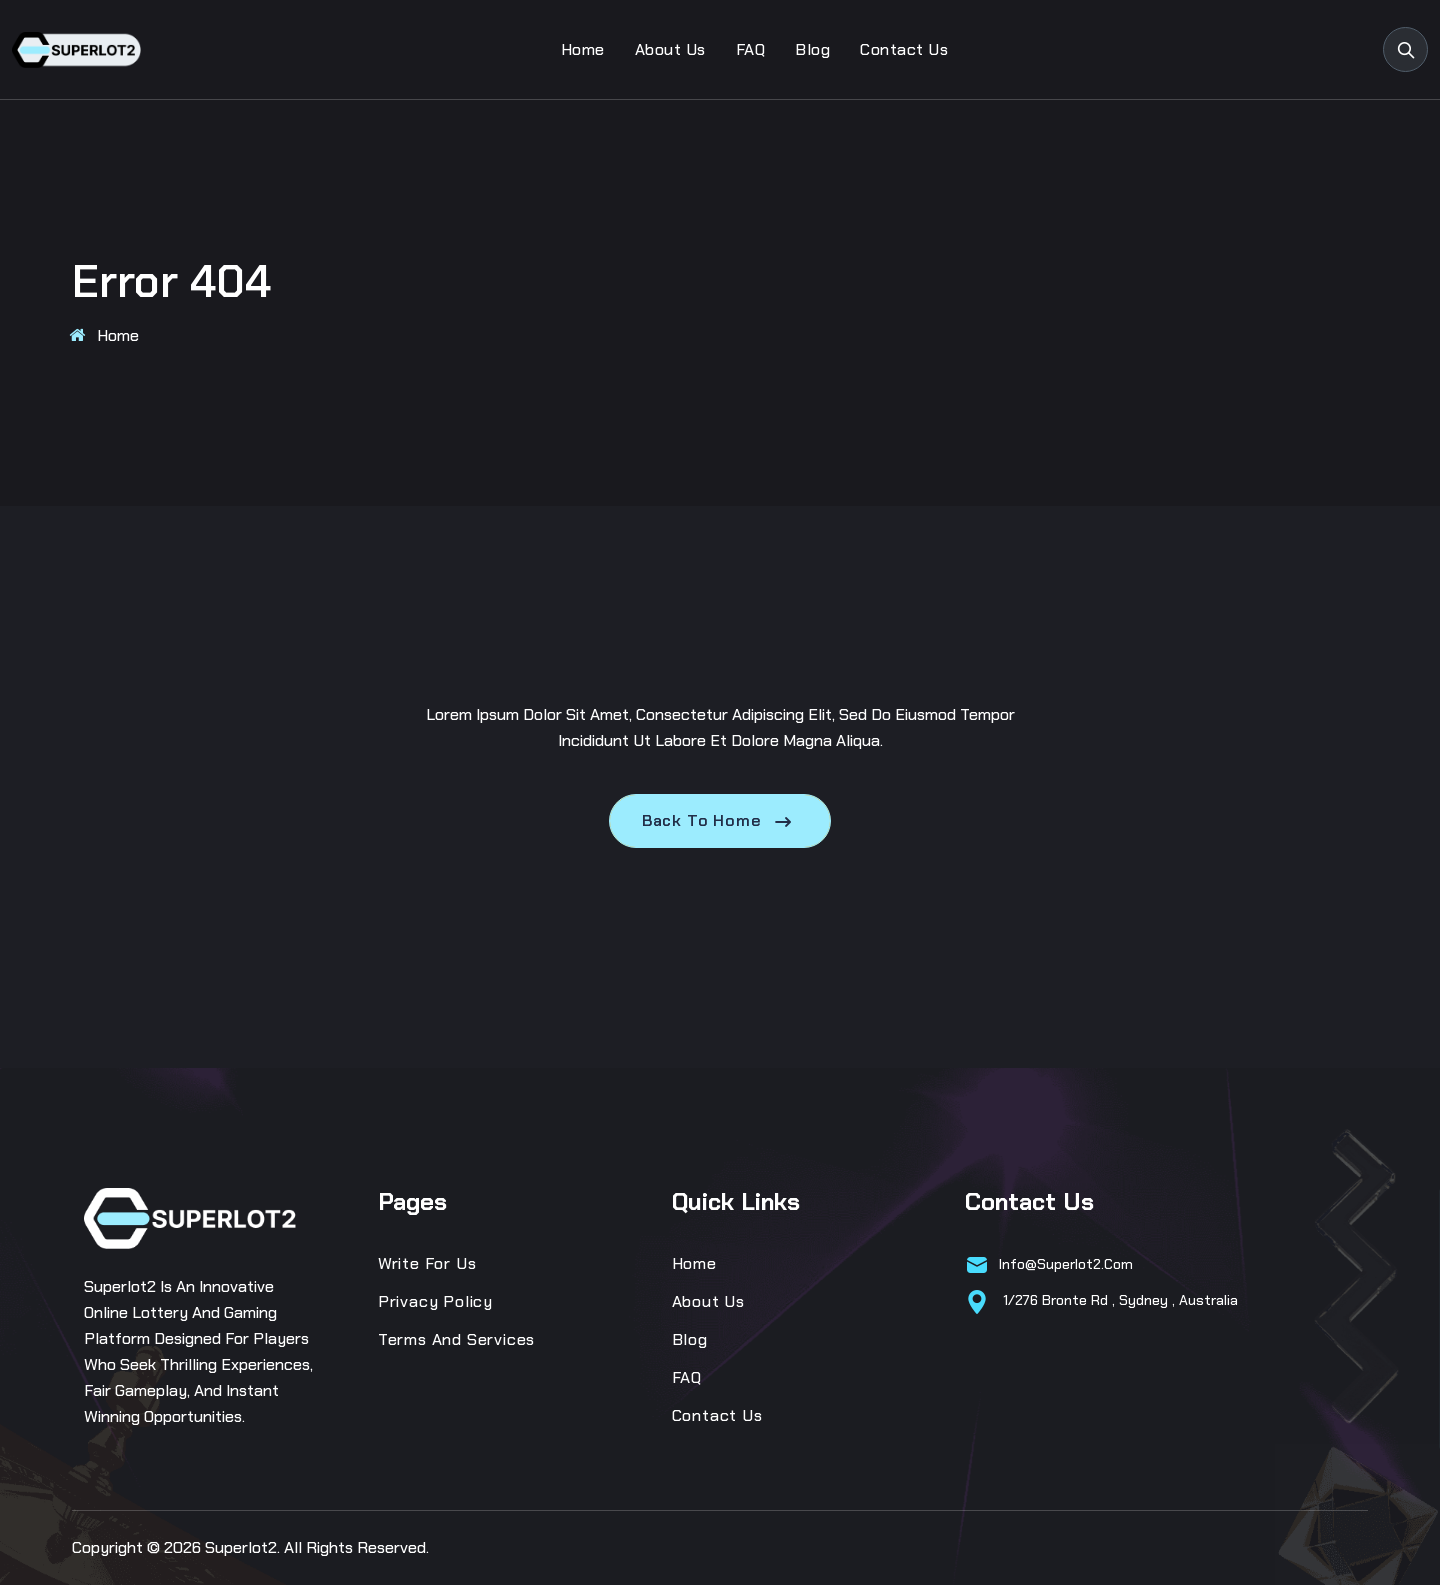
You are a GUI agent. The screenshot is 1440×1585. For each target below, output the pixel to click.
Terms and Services (456, 1339)
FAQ (751, 49)
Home (583, 49)
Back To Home (720, 821)
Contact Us (904, 49)
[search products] (1405, 49)
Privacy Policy (435, 1301)
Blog (812, 49)
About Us (670, 49)
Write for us (427, 1263)
